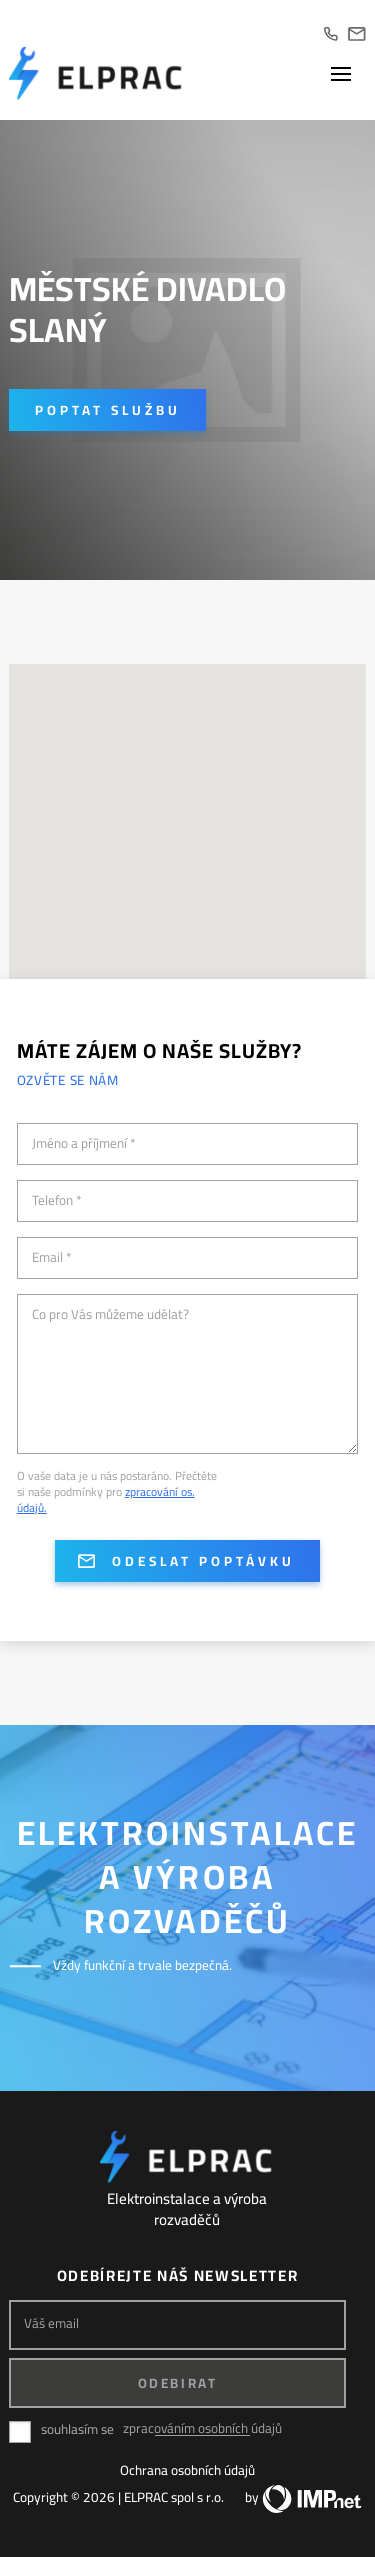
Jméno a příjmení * (84, 1144)
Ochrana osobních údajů (187, 2470)
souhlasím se (77, 2429)
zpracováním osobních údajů (202, 2428)
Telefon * (57, 1201)
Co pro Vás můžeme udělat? (110, 1315)
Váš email (51, 2323)
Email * (52, 1258)
